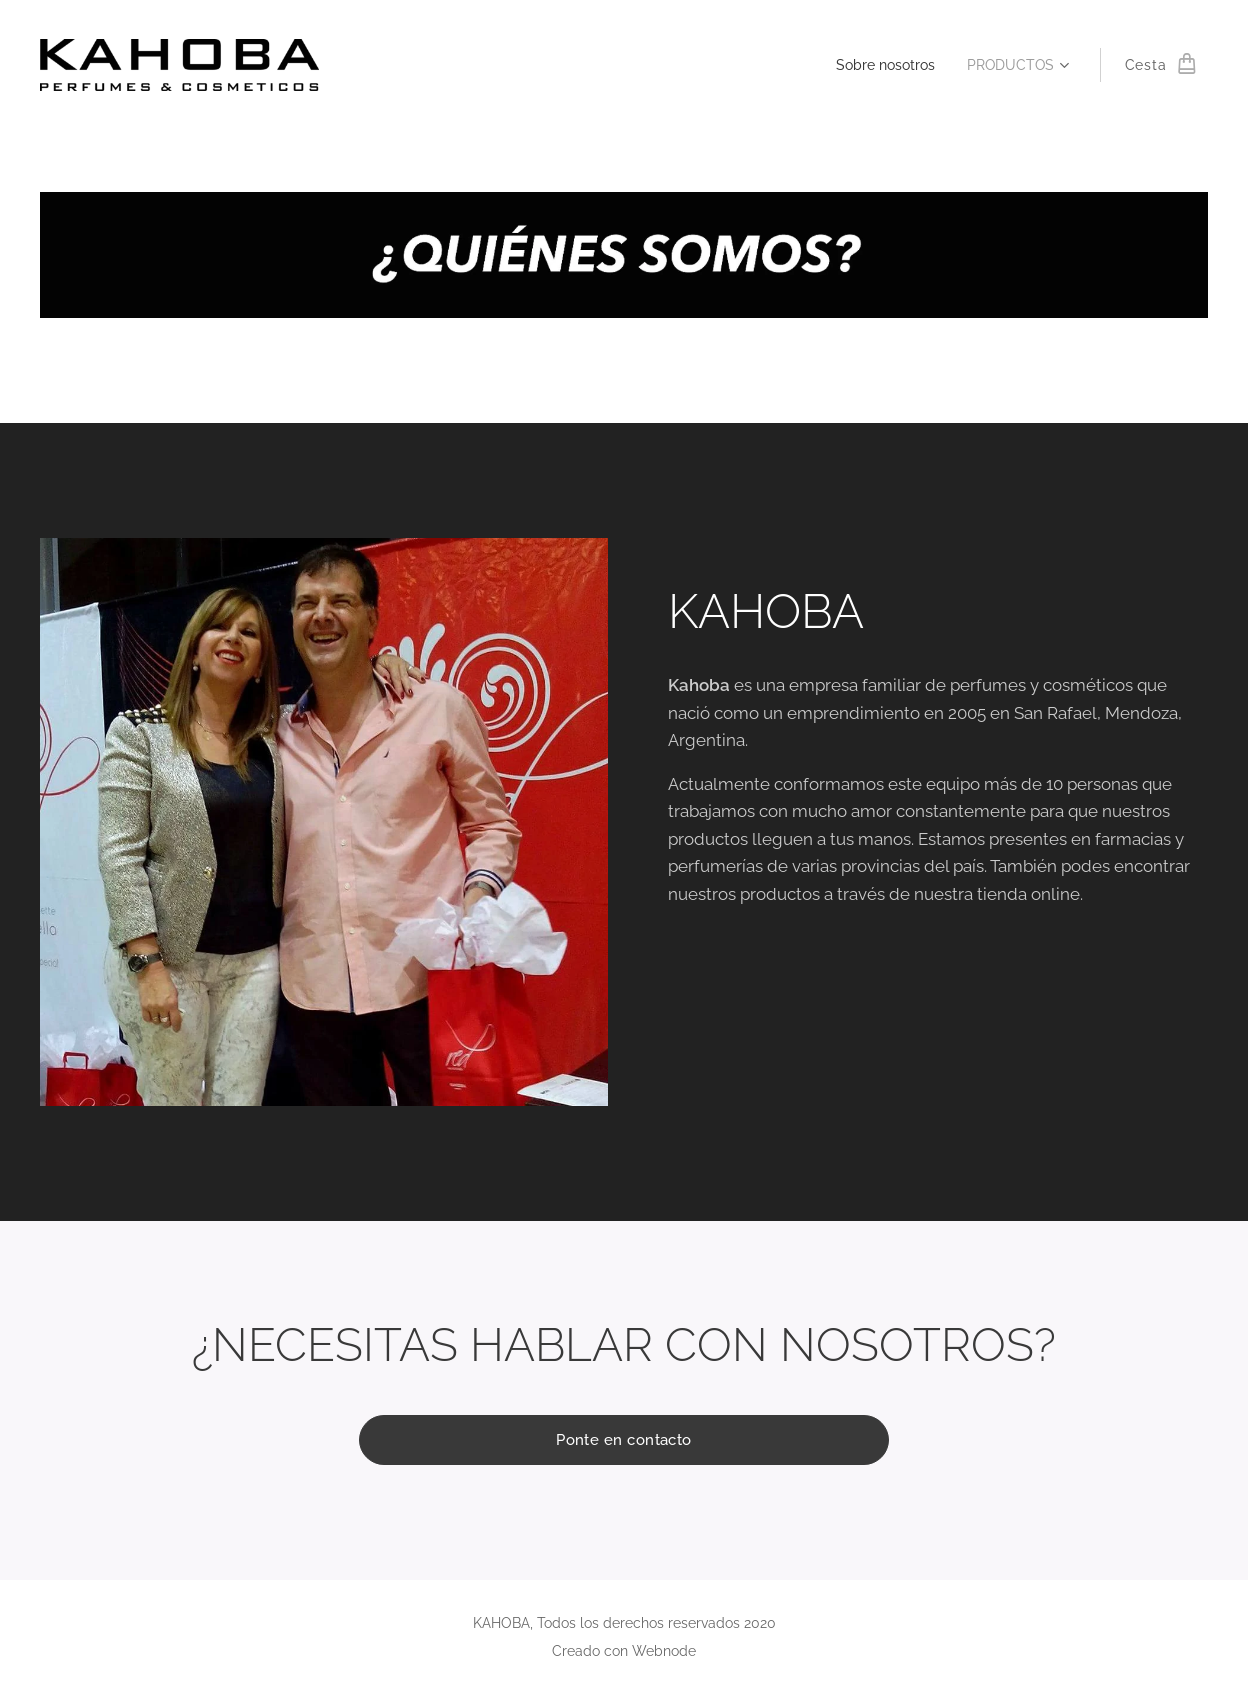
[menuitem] (880, 65)
